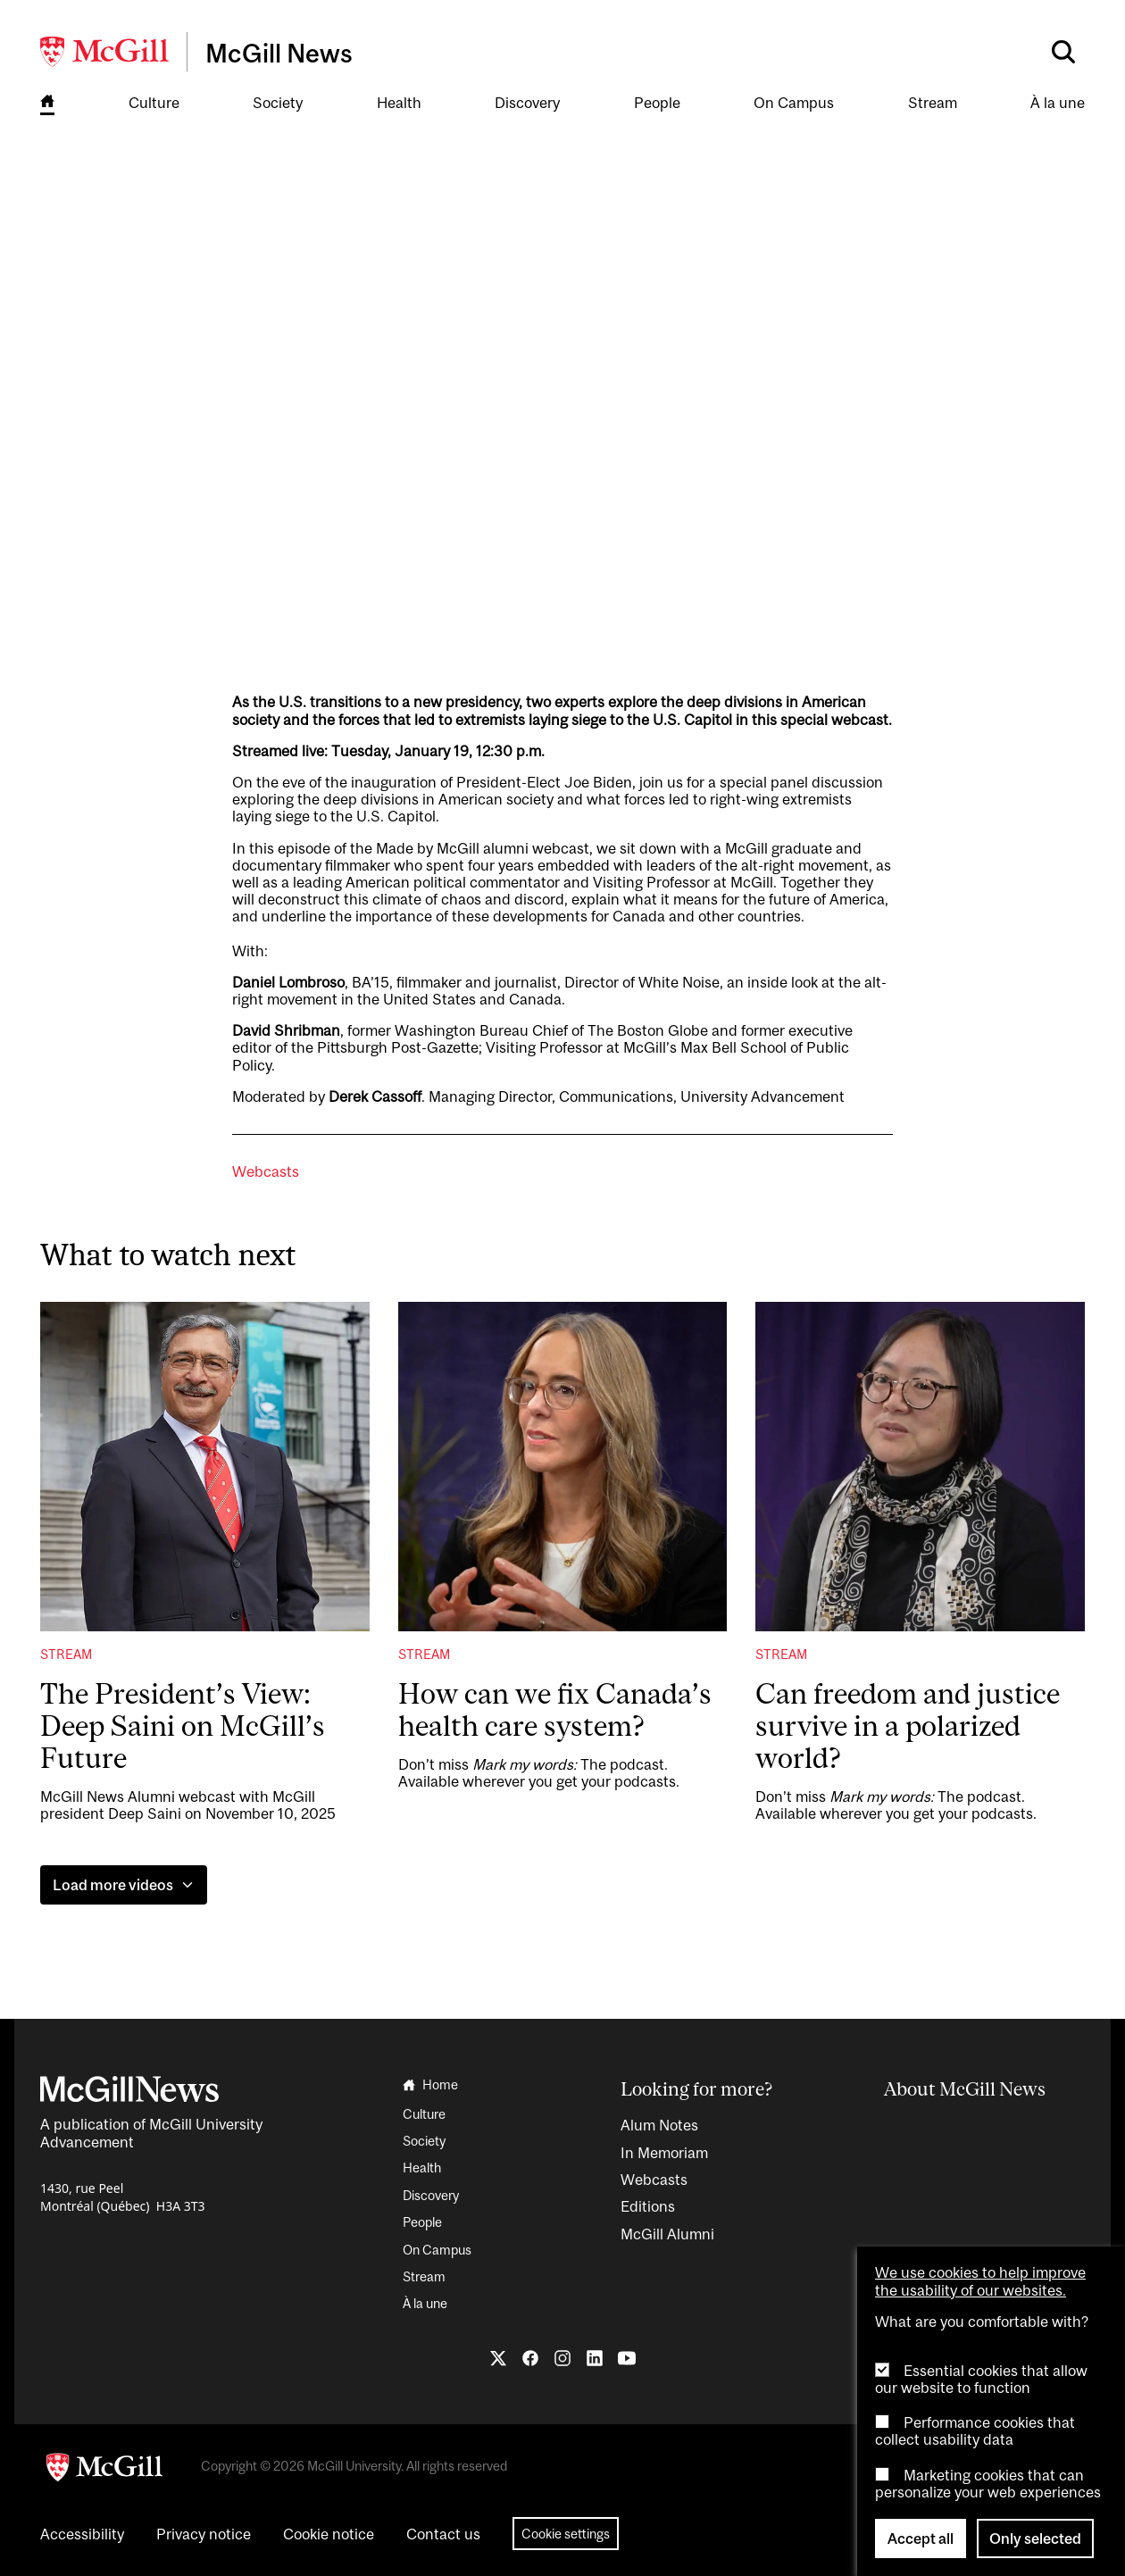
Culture (154, 103)
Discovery (527, 103)
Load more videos (124, 1885)
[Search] (1063, 51)
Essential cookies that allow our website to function (981, 2379)
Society (278, 103)
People (657, 103)
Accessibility (82, 2534)
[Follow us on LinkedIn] (595, 2358)
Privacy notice (203, 2534)
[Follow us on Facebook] (530, 2358)
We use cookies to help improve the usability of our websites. (980, 2280)
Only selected (1035, 2538)
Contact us (443, 2534)
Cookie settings (565, 2533)
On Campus (794, 103)
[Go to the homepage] (47, 104)
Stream (932, 103)
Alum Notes (659, 2125)
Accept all (921, 2538)
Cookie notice (328, 2534)
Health (399, 103)
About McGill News (965, 2088)
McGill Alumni (667, 2234)
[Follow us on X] (498, 2358)
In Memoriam (664, 2153)
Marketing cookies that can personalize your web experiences (988, 2483)
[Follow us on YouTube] (627, 2358)
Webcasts (265, 1171)
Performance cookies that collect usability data (975, 2430)
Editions (648, 2206)
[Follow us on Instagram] (562, 2358)
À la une (1057, 103)
